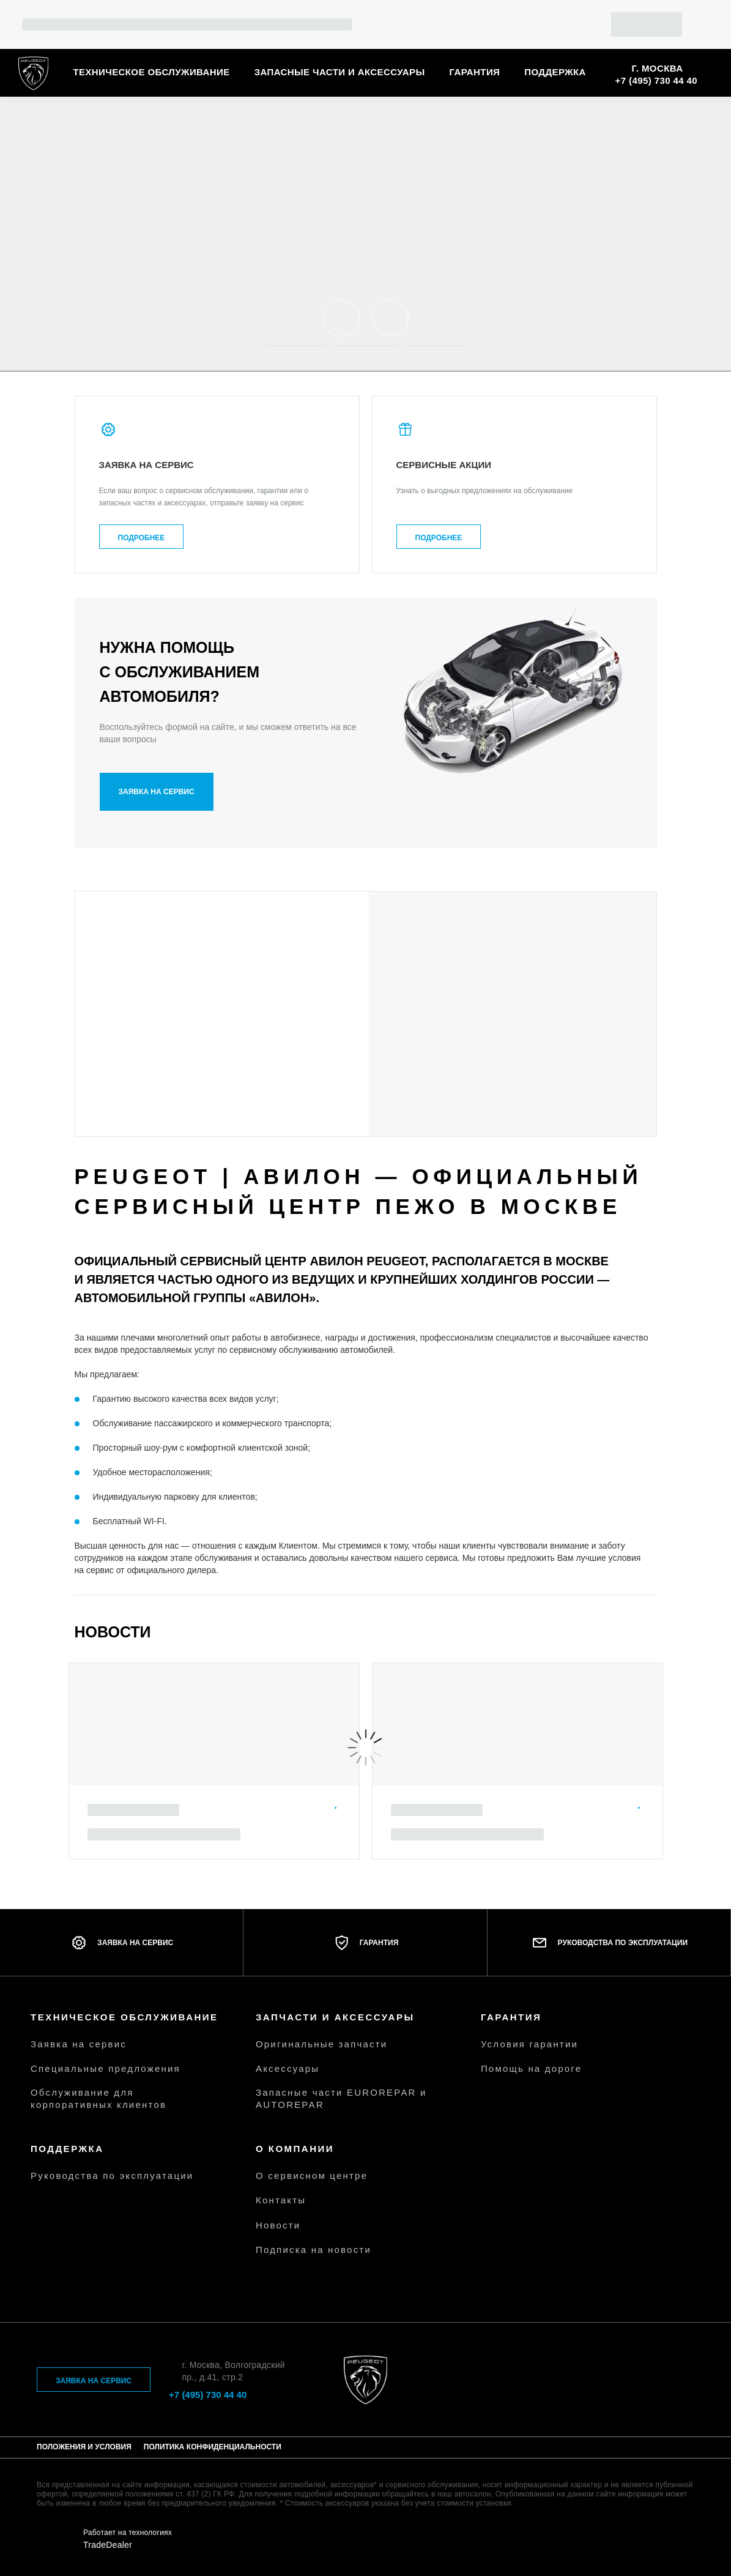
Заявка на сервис (157, 791)
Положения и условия (84, 2447)
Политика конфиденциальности (212, 2447)
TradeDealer (107, 2545)
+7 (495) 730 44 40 (656, 80)
